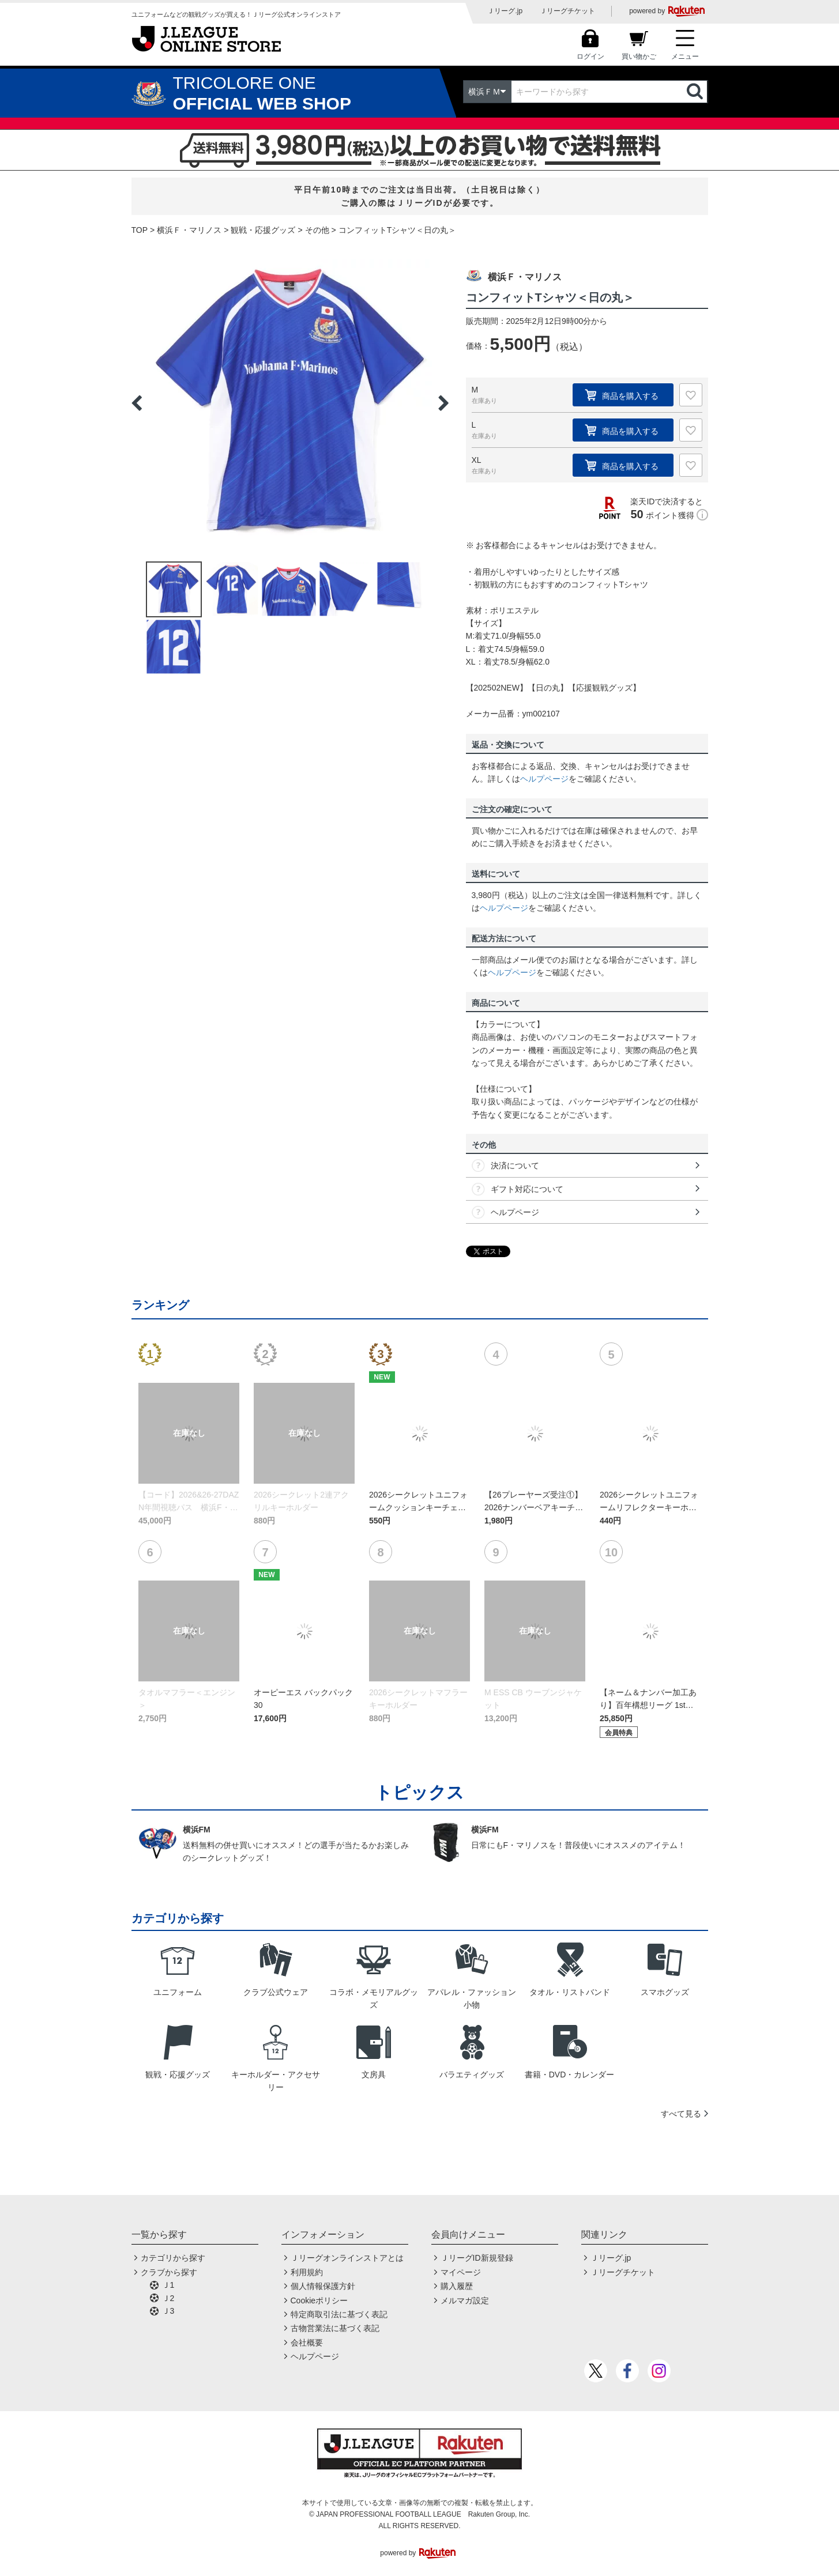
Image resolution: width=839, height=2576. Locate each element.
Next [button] (443, 403)
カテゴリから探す (173, 2257)
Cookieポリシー (319, 2300)
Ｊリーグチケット (567, 11)
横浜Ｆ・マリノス (189, 230)
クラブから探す (169, 2272)
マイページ (461, 2272)
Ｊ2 (168, 2298)
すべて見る (681, 2113)
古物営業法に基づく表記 (335, 2328)
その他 (317, 230)
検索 (696, 92)
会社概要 (307, 2342)
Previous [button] (136, 403)
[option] (290, 403)
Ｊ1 (168, 2285)
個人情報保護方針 (323, 2286)
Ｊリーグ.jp (504, 11)
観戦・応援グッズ (263, 230)
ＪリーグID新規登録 (477, 2257)
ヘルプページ (544, 778)
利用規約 (307, 2272)
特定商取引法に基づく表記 (339, 2314)
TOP (139, 230)
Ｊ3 (168, 2310)
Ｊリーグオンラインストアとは (347, 2257)
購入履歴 (457, 2286)
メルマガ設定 (465, 2300)
